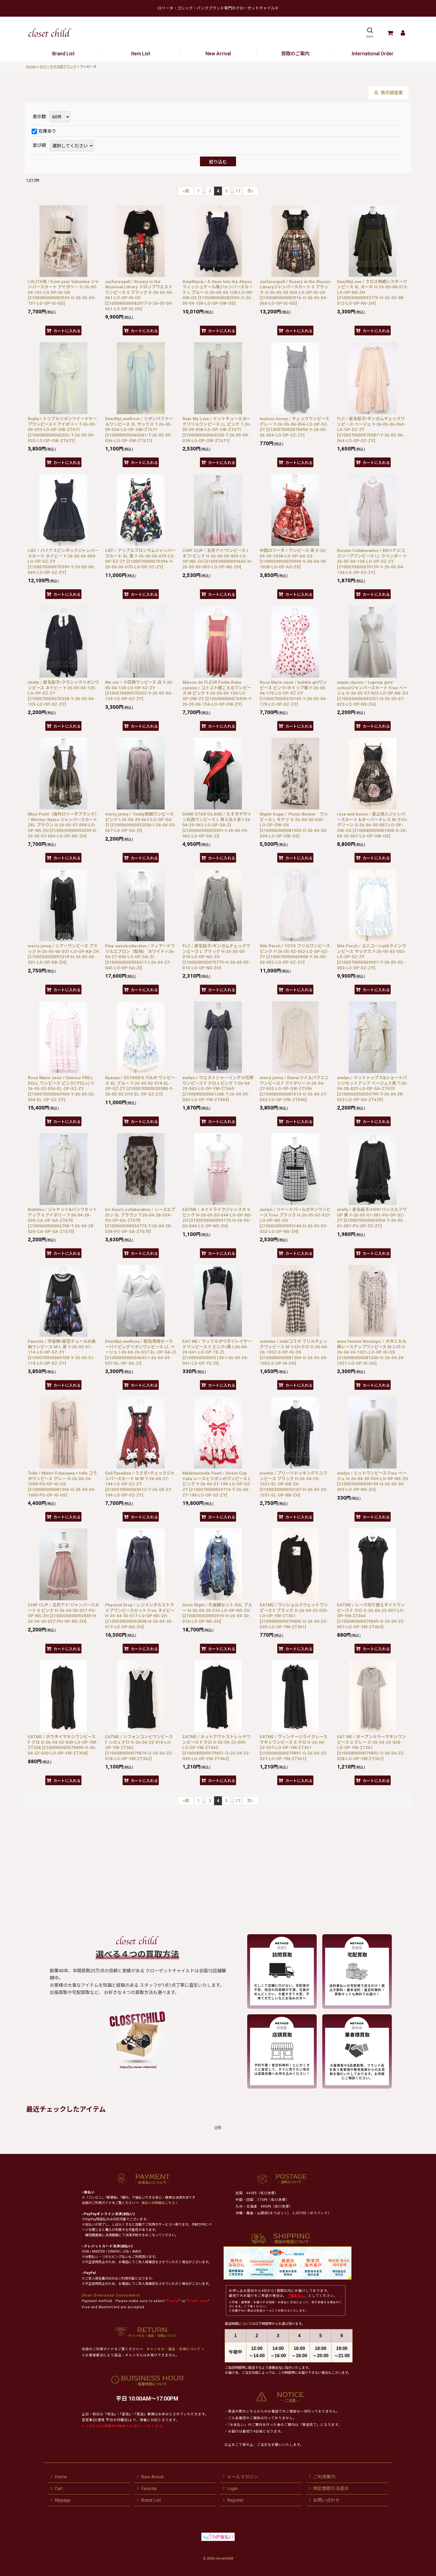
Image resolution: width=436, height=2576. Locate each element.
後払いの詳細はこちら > (160, 2203)
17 (237, 191)
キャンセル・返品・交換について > (174, 2349)
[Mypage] (402, 33)
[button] (369, 33)
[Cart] (390, 33)
